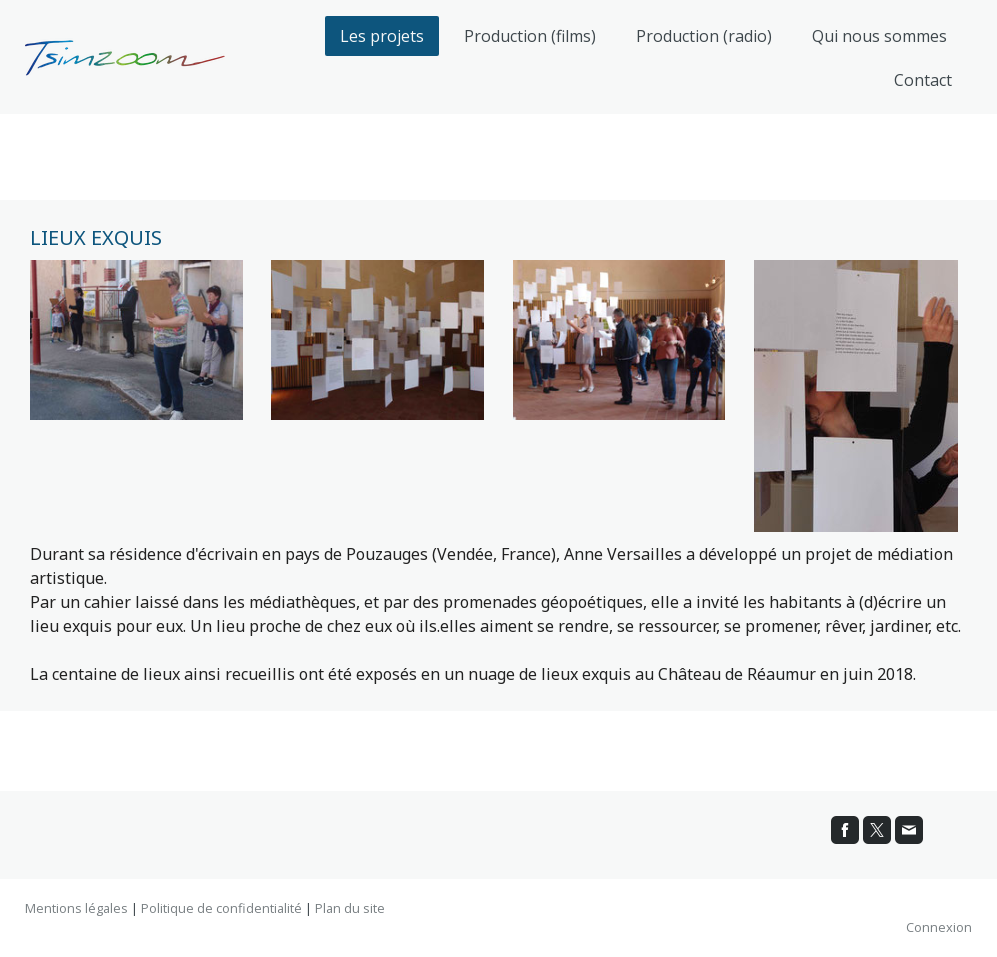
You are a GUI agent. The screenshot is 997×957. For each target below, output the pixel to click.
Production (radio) (704, 36)
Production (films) (530, 36)
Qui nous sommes (879, 36)
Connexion (939, 927)
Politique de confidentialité (221, 908)
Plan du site (350, 908)
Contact (923, 80)
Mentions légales (76, 908)
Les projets (382, 36)
